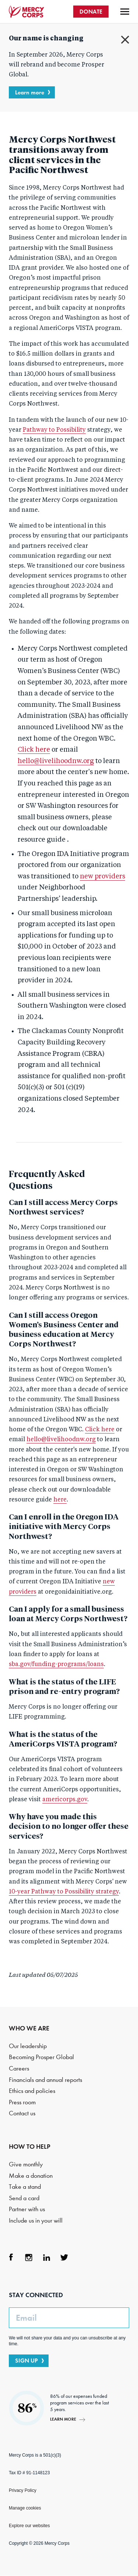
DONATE (90, 11)
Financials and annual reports (45, 2080)
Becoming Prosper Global (41, 2057)
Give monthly (26, 2164)
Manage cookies (25, 2508)
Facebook (11, 2257)
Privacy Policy (22, 2490)
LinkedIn (46, 2257)
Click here (34, 749)
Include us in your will (36, 2220)
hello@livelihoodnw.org (56, 761)
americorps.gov (64, 1800)
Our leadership (28, 2046)
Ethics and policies (32, 2091)
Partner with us (27, 2209)
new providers (102, 876)
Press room (22, 2102)
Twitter (64, 2257)
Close (125, 40)
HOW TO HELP (29, 2147)
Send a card (24, 2198)
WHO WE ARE (29, 2028)
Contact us (22, 2113)
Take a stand (25, 2187)
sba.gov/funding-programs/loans (56, 1664)
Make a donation (31, 2176)
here (60, 1500)
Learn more (29, 92)
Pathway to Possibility (54, 430)
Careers (19, 2068)
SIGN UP (26, 2360)
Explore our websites (29, 2525)
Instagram (28, 2257)
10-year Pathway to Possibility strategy (64, 1892)
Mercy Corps (26, 11)
